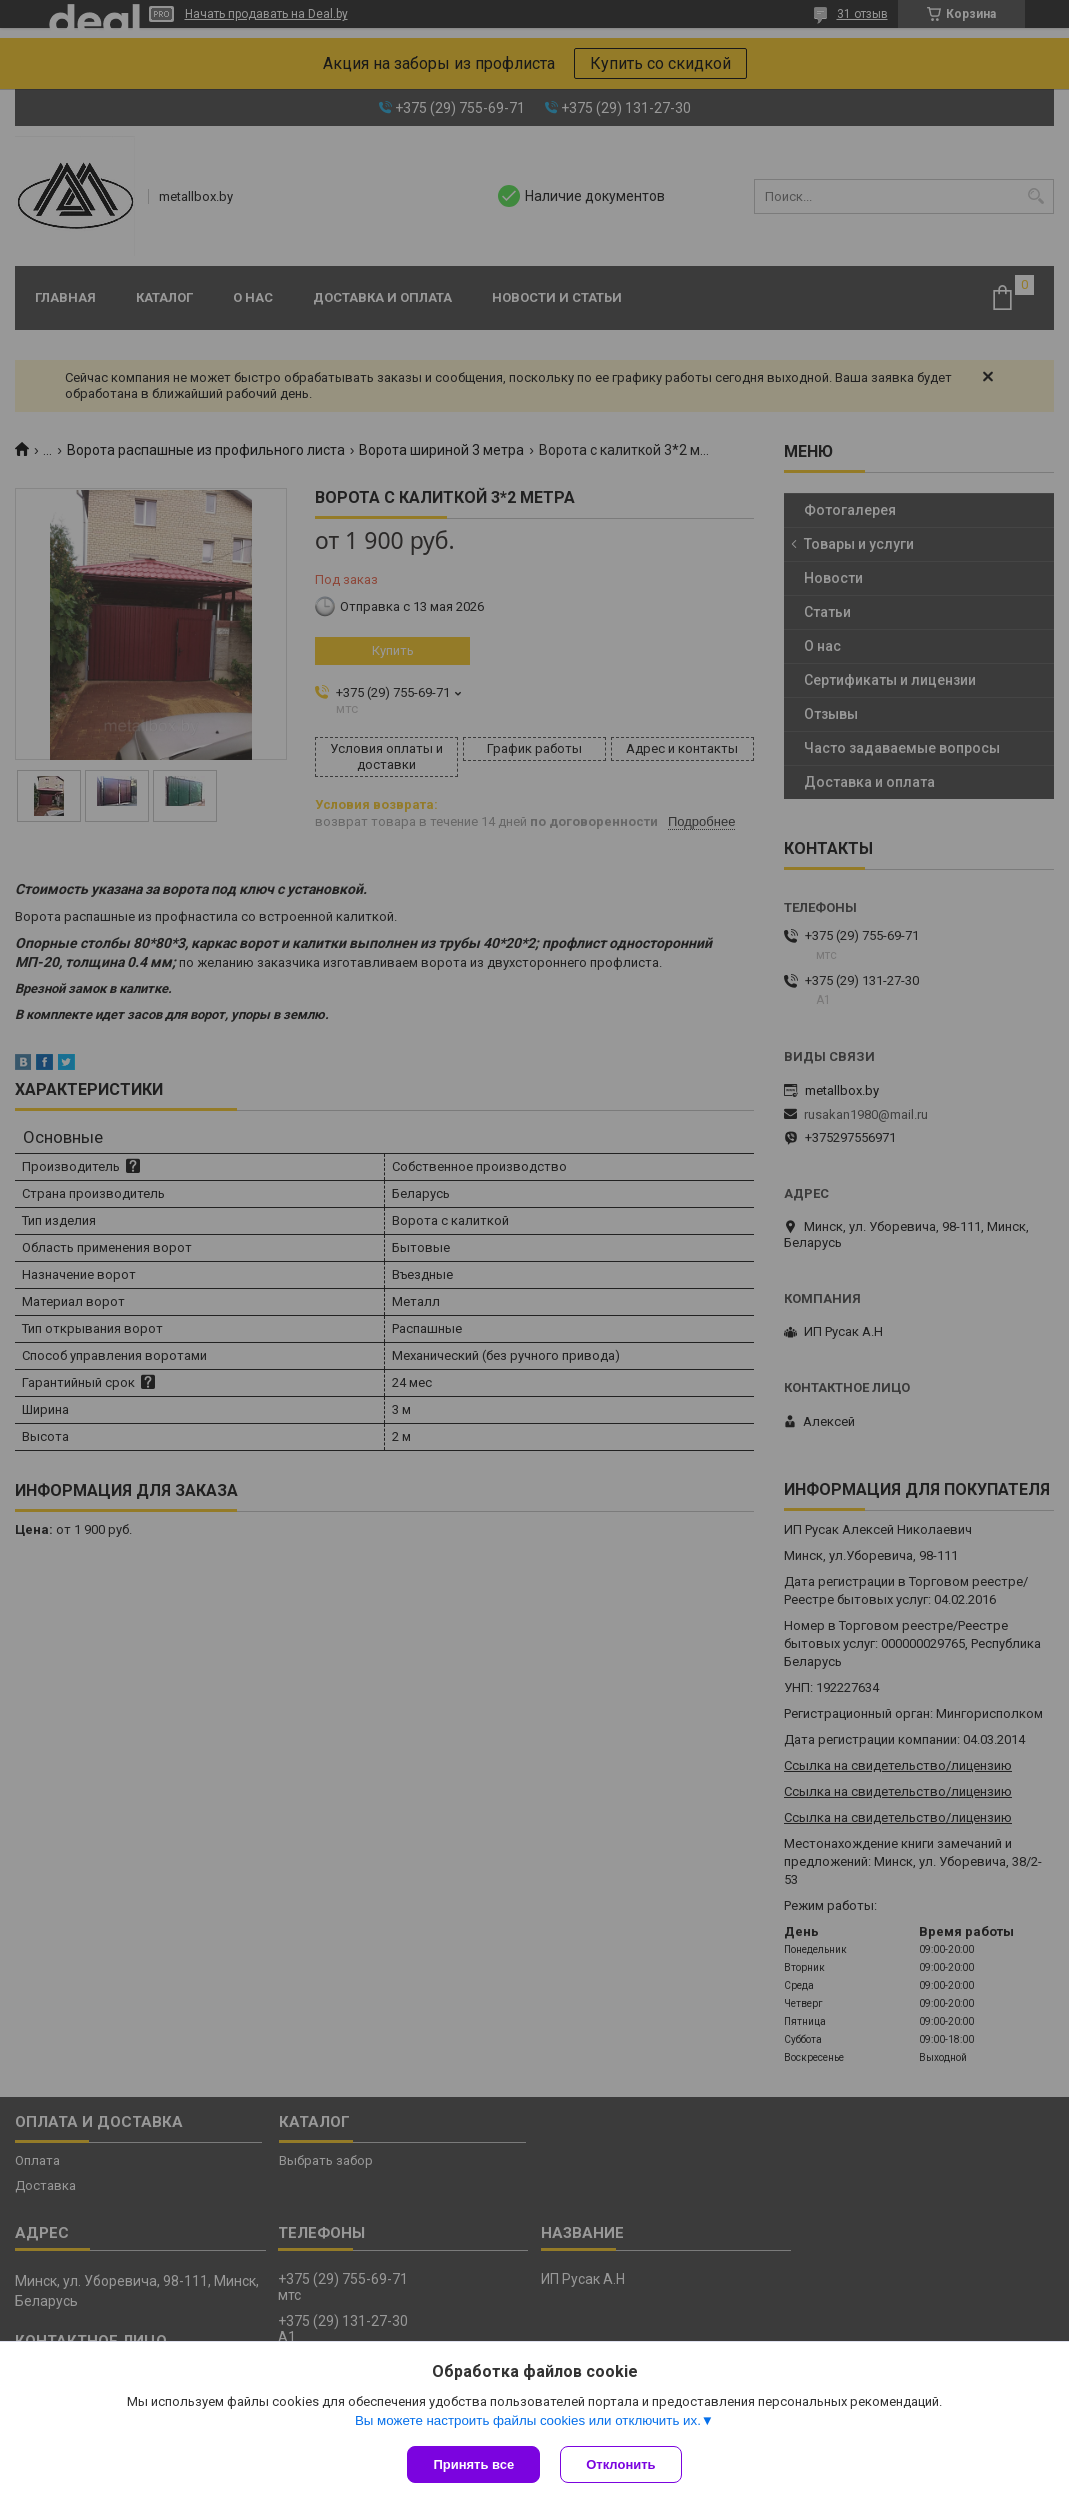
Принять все (473, 2464)
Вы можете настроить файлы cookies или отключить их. (528, 2420)
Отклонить (620, 2464)
